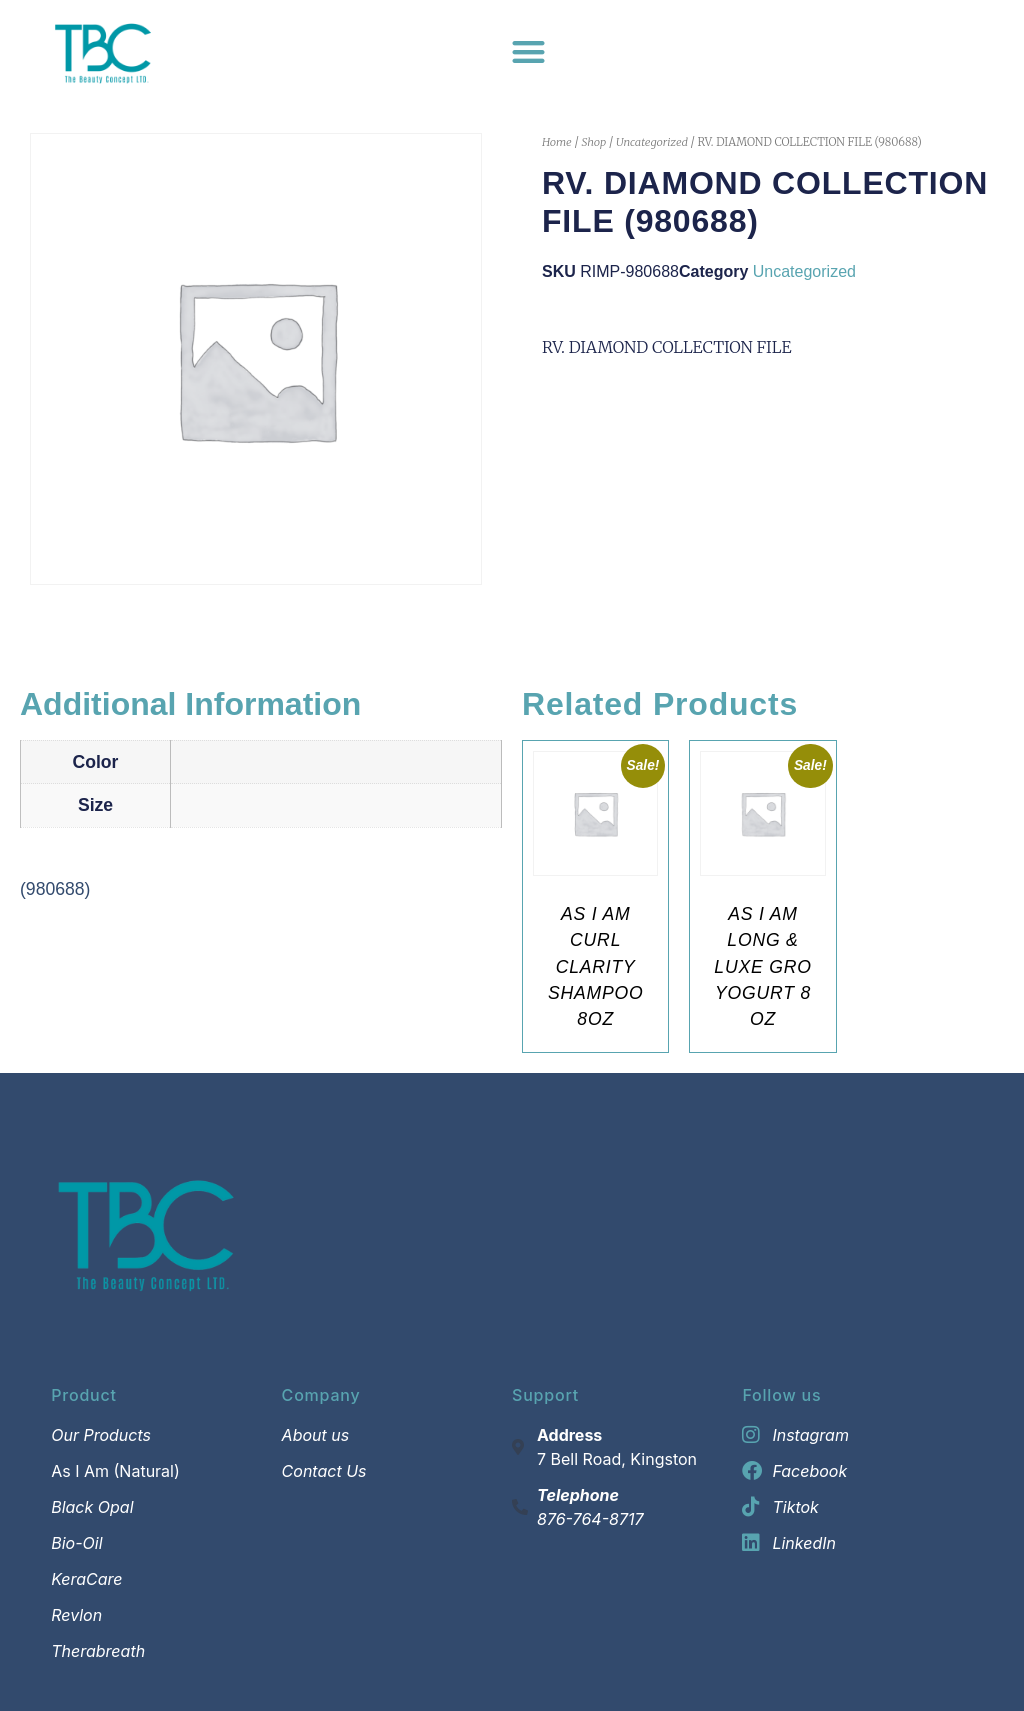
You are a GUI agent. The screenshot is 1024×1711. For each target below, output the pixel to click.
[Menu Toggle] (528, 51)
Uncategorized (652, 142)
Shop (593, 142)
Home (557, 142)
